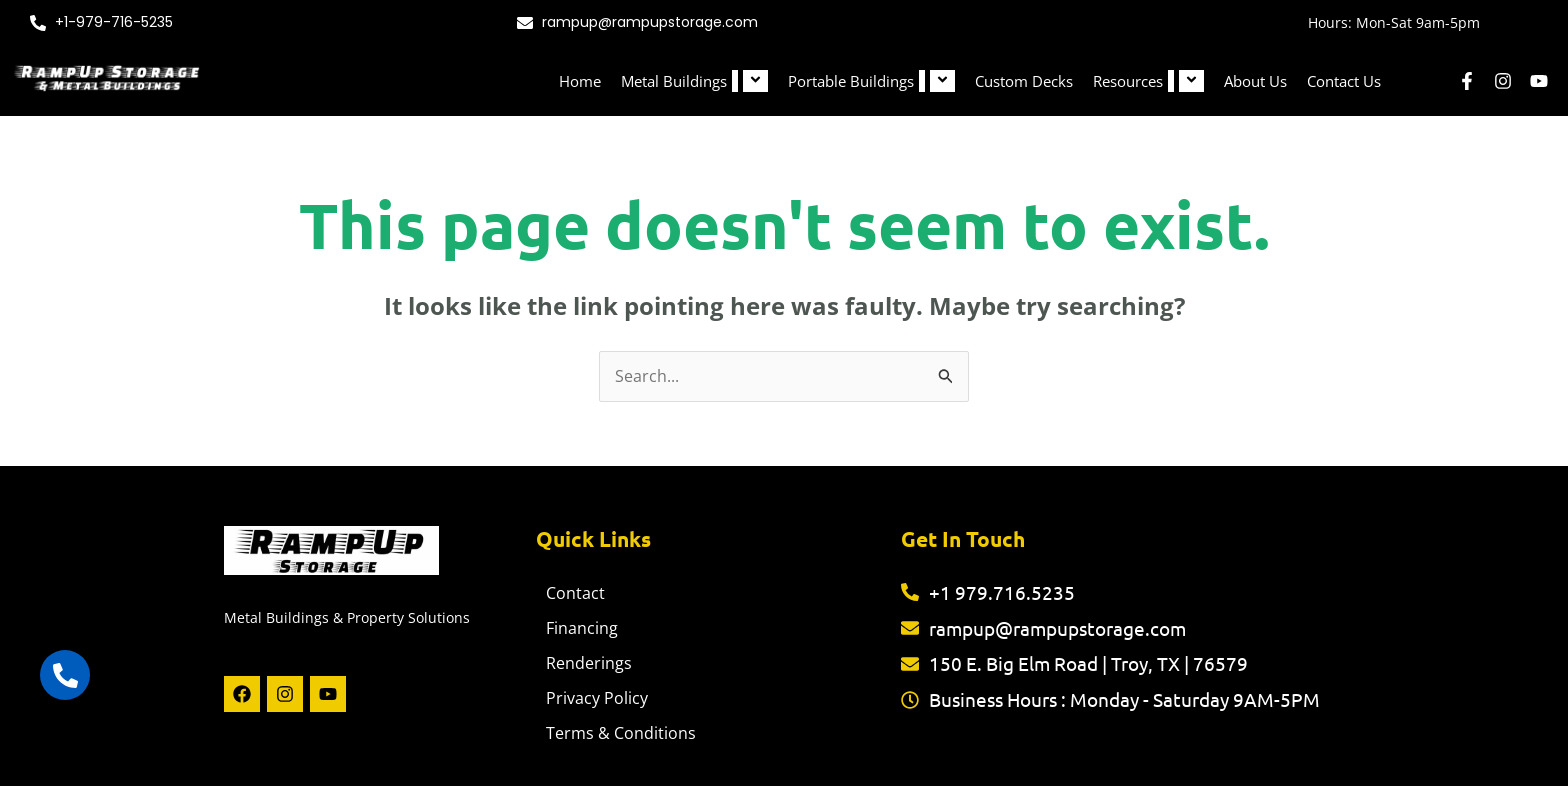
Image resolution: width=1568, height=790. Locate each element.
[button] (735, 81)
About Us (1255, 81)
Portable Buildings (871, 81)
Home (580, 81)
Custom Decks (1024, 81)
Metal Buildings (694, 81)
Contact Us (1344, 81)
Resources (1148, 81)
